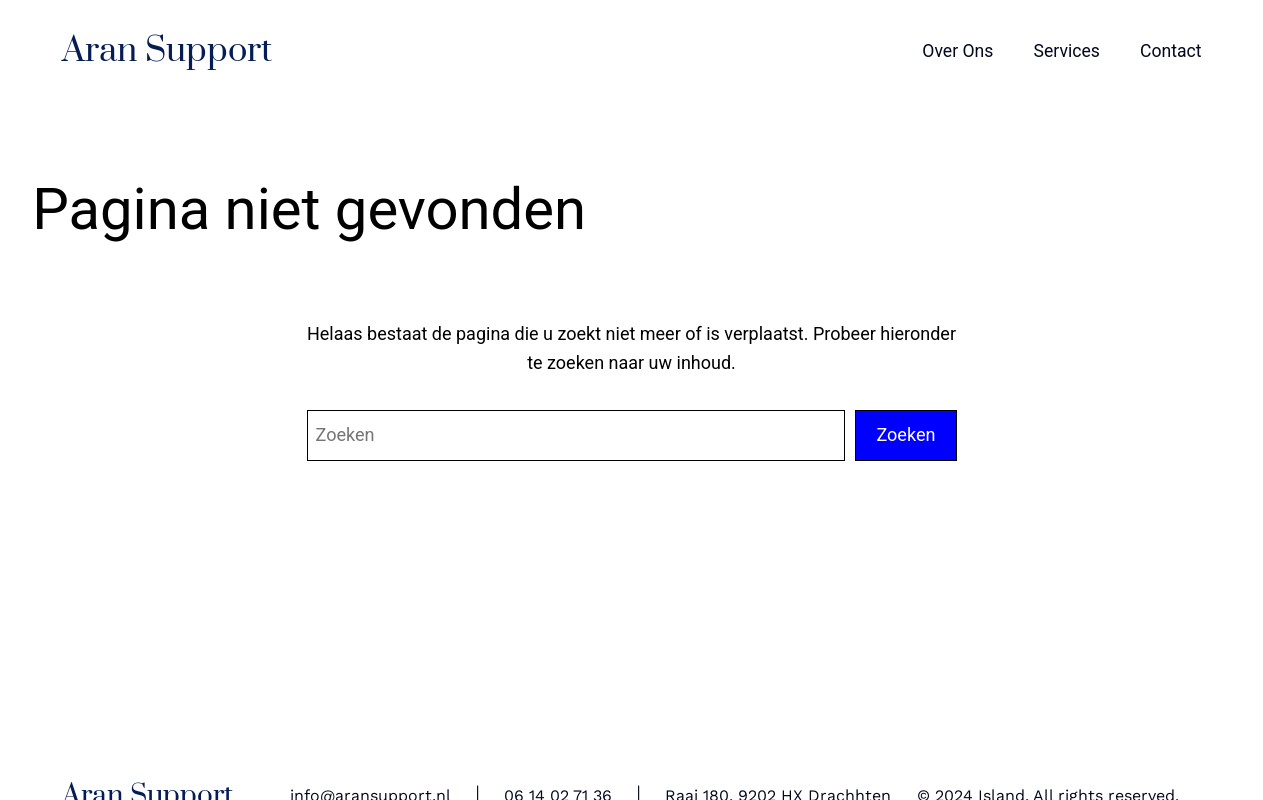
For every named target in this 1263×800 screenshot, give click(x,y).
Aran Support (167, 51)
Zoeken (905, 434)
